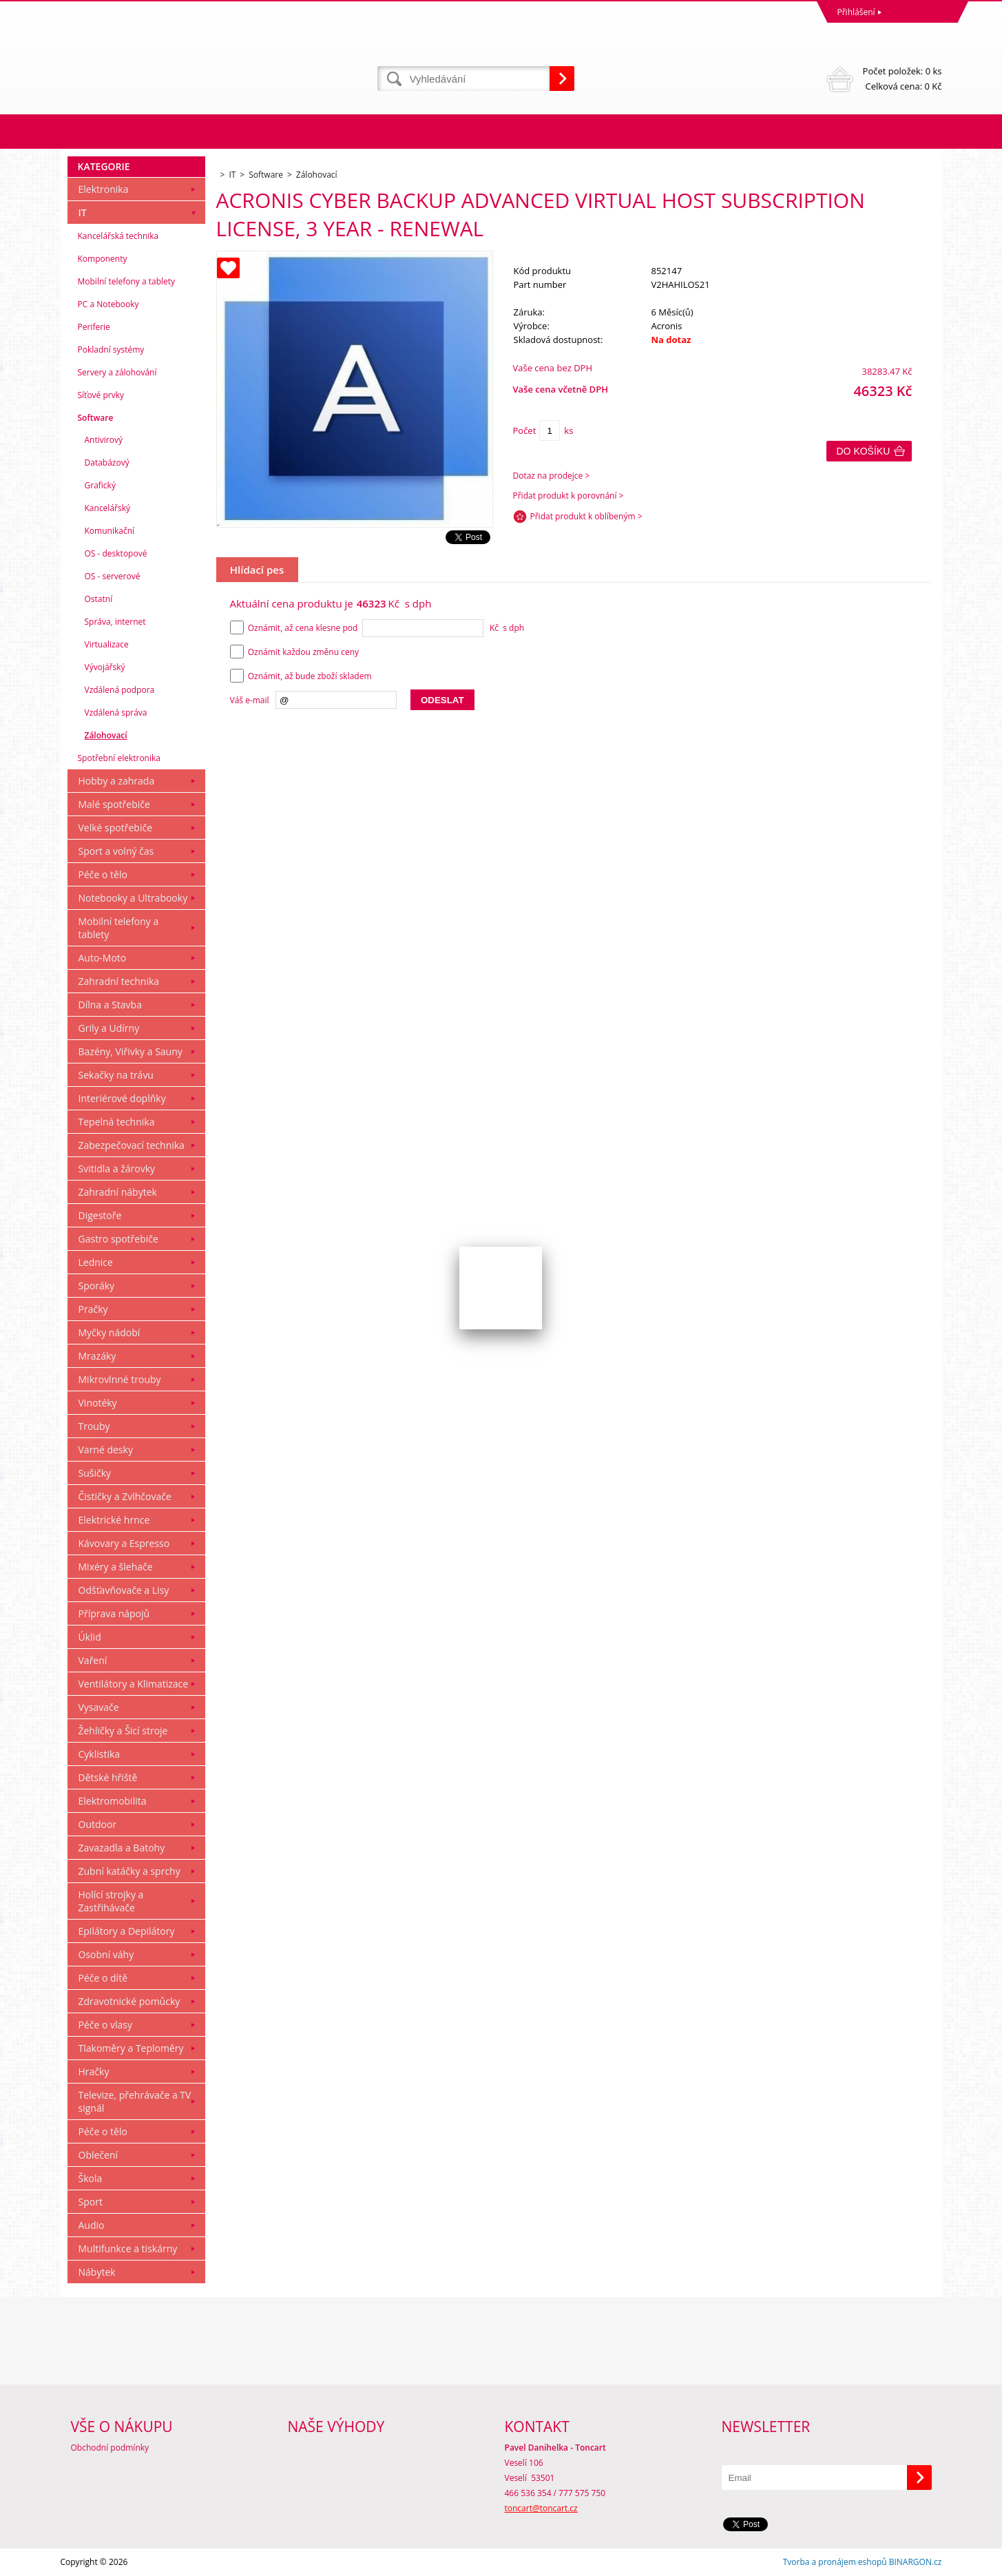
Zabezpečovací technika (132, 1145)
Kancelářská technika (118, 236)
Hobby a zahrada (117, 780)
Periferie (94, 327)
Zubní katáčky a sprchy (129, 1871)
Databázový (107, 462)
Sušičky (95, 1472)
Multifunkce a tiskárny (128, 2248)
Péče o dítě (103, 1977)
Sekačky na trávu (116, 1074)
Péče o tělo (103, 874)
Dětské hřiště (108, 1777)
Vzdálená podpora (120, 690)
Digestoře (100, 1215)
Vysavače (99, 1707)
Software (96, 418)
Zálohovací (106, 735)
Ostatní (99, 599)
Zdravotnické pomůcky (129, 2001)
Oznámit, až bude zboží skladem (301, 676)
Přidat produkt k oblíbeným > (586, 516)
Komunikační (110, 531)
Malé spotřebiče (114, 804)
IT (83, 212)
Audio (92, 2225)
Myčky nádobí (109, 1332)
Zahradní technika (119, 981)
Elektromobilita (113, 1800)
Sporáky (97, 1285)
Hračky (94, 2071)
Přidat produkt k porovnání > (568, 495)
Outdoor (98, 1824)
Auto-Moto (103, 957)
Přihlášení (856, 12)
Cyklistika (100, 1753)
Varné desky (106, 1449)
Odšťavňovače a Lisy (124, 1590)
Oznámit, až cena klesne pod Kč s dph (377, 628)
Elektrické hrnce (114, 1519)
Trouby (94, 1426)
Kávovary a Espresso (124, 1543)
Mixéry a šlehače (116, 1566)
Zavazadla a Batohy (122, 1847)
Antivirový (104, 440)
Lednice (96, 1262)
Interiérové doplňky (122, 1098)
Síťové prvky (101, 395)
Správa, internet (115, 621)
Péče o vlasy (106, 2024)
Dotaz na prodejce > (551, 475)
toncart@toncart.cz (541, 2508)
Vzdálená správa (116, 712)
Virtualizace (107, 644)
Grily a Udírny (109, 1028)
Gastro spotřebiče (118, 1238)
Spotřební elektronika (119, 758)
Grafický (100, 485)
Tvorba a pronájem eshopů (835, 2562)
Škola (91, 2178)
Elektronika (104, 189)
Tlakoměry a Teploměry (131, 2048)
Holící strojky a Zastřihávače (111, 1901)
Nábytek (97, 2271)
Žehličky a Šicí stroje (123, 1730)
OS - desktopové (116, 553)
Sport (91, 2201)
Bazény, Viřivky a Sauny (130, 1051)
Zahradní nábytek (118, 1191)
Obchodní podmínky (110, 2447)
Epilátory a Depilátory (127, 1931)
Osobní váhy (106, 1954)
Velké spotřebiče (116, 827)
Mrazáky (97, 1355)
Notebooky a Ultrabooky (133, 897)
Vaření (93, 1660)
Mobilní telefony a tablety (127, 281)
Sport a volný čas (116, 851)
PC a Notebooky (108, 304)
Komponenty (102, 258)
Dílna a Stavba (110, 1004)
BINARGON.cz (915, 2562)
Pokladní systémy (111, 349)
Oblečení (98, 2154)
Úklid (90, 1636)
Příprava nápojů (114, 1613)
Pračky (93, 1309)
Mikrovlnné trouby (120, 1379)
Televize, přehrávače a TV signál (135, 2101)
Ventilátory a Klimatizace (134, 1683)
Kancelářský (108, 508)
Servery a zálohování (117, 372)
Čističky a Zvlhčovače (125, 1496)
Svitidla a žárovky (117, 1168)
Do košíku (863, 451)
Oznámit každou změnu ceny (294, 652)
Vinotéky (98, 1402)
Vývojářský (105, 667)
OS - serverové (112, 576)
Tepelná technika (117, 1121)
